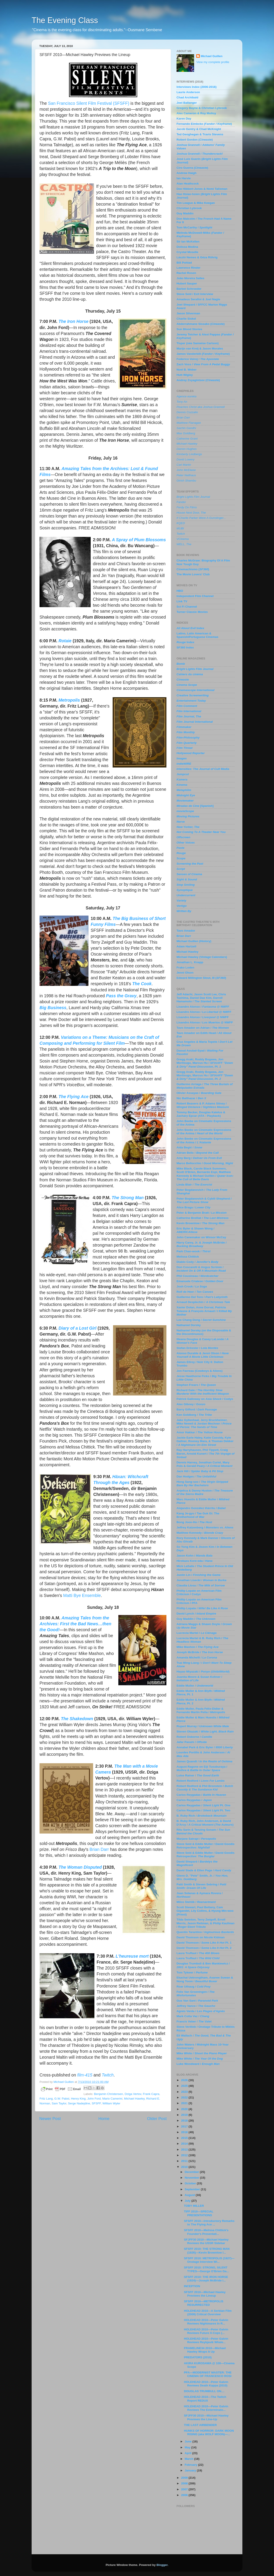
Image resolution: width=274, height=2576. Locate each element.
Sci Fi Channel (187, 606)
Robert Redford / (201, 1780)
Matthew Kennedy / (200, 1532)
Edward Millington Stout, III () (201, 977)
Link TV (182, 601)
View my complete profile (212, 62)
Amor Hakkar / (200, 1432)
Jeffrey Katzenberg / (205, 1527)
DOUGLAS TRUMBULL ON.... (204, 2391)
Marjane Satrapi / (196, 1838)
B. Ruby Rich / (202, 1815)
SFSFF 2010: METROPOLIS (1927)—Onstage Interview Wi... (209, 2260)
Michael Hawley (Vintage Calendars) (202, 957)
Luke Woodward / (198, 2064)
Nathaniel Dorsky (189, 1325)
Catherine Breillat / (203, 1218)
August (190, 2195)
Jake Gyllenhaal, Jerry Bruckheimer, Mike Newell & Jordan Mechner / (204, 1423)
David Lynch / (196, 1613)
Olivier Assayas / (199, 1093)
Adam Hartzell (186, 946)
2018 (185, 2120)
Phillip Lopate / (202, 1608)
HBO (180, 590)
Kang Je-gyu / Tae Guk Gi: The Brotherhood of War (198, 1515)
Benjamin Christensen (108, 2094)
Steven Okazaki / (205, 1731)
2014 (185, 2143)
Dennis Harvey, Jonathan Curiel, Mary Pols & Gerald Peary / (205, 1464)
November (192, 2177)
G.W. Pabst (61, 2098)
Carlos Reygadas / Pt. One (203, 1805)
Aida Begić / (189, 1147)
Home (103, 2118)
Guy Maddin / (196, 1618)
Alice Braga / (194, 1207)
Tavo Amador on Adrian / (203, 1027)
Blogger (162, 2565)
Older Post (157, 2118)
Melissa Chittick (188, 1256)
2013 (185, 2149)
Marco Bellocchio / (205, 1163)
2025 (185, 2085)
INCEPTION (192, 2286)
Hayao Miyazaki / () (203, 1671)
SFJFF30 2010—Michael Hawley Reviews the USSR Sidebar (206, 2241)
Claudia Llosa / (201, 1585)
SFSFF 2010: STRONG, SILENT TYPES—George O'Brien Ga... (206, 2269)
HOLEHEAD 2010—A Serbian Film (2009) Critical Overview (208, 2312)
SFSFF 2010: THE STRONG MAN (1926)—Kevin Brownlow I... (207, 2250)
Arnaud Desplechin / (203, 1302)
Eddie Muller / (195, 1685)
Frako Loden (185, 967)
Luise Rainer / (198, 1775)
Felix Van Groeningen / (196, 1993)
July (188, 2200)
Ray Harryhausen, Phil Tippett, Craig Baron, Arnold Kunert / (205, 1453)
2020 (185, 2109)
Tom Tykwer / (192, 1972)
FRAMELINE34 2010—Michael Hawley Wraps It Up (205, 2349)
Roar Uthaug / (194, 1986)
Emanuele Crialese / (200, 1281)
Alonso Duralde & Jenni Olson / (203, 1355)
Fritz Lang (46, 2098)
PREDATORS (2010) (198, 2357)
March (189, 2458)
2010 (185, 2167)
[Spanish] (195, 805)
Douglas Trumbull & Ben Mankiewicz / (203, 1965)
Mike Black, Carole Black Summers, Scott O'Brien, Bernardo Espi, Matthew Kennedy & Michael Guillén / (205, 1174)
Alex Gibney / (191, 1404)
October (191, 2183)
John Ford (94, 2098)
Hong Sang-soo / (202, 1483)
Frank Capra (151, 2094)
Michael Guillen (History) (194, 941)
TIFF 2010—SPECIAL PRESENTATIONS (198, 2213)
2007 (185, 2489)
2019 (185, 2114)
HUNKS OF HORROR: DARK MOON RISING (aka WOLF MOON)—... (209, 2432)
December (192, 2172)
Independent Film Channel (195, 596)
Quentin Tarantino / (205, 1932)
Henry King (78, 2098)
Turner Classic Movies (192, 612)
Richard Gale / (203, 1391)
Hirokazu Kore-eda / (195, 1560)
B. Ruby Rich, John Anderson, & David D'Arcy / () (205, 1822)
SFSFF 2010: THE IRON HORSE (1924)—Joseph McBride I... (206, 2278)
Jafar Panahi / (192, 1742)
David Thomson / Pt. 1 (204, 1942)
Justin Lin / (198, 1575)
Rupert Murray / (203, 1726)
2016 (185, 2132)
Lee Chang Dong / (201, 1319)
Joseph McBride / (200, 1652)
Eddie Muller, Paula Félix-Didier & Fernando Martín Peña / (201, 1710)
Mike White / (202, 2053)
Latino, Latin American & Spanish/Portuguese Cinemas (197, 635)
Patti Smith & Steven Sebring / (201, 1886)
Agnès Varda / (201, 2011)
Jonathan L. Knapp (190, 962)
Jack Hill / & (200, 1471)
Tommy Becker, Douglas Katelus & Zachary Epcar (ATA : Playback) (201, 1114)
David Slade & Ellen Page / (204, 1870)
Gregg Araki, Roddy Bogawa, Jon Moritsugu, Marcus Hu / (205, 1063)
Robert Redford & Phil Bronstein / (205, 1787)
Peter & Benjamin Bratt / (202, 1212)
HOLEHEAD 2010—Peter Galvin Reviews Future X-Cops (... (206, 2331)
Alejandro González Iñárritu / (201, 1508)
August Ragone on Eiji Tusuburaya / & (202, 1768)
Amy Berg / (199, 1158)
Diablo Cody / (197, 1262)
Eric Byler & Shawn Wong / (195, 1230)
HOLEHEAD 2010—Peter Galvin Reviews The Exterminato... (206, 2408)
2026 (185, 2080)
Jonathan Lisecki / (201, 1580)
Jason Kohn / (195, 1555)
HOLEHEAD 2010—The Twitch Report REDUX (205, 2398)
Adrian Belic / (198, 1152)
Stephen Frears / (196, 1385)
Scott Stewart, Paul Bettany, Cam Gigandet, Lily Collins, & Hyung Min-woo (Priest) (205, 1911)
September (193, 2189)
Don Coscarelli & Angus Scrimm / (201, 1268)
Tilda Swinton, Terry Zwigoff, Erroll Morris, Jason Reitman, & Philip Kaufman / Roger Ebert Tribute (205, 1923)
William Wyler (111, 2103)
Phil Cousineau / (197, 1276)
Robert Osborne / (194, 1736)
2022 (185, 2097)
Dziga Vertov (133, 2094)
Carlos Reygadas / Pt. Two (203, 1810)
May (188, 2447)
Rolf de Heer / (195, 1291)
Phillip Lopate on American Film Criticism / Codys (199, 1592)
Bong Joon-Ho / (194, 1522)
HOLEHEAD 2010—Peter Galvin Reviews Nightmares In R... (206, 2321)
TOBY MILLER (194, 2205)
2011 (185, 2161)
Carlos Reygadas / (201, 1794)
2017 (185, 2126)
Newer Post (50, 2118)
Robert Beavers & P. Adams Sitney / (203, 1105)
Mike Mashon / (198, 1647)
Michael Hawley (134, 2098)
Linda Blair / (194, 1184)
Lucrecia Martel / (196, 1633)
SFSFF (96, 2103)
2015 (185, 2138)
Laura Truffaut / (198, 1953)
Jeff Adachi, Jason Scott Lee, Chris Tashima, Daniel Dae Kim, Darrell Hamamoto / (201, 998)
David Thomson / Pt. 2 (204, 1948)
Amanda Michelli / (197, 1657)
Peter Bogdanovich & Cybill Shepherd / (204, 1200)
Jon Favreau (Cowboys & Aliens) (200, 1370)
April (188, 2453)
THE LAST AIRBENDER (200, 2425)
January (191, 2470)
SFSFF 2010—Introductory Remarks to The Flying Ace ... (209, 2222)
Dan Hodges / (196, 1476)
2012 (185, 2155)
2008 (185, 2483)
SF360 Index (185, 647)
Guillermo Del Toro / (202, 1297)
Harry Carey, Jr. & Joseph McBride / (202, 1244)
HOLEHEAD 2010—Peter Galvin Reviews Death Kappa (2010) (206, 2383)
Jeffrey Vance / (196, 2006)
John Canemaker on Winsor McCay (201, 1237)
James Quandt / (204, 1761)
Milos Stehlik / (196, 1902)
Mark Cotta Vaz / (193, 2016)
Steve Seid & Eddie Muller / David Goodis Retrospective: (205, 1845)
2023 (185, 2091)
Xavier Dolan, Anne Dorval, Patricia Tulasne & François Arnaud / (204, 1311)
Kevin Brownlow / (200, 1223)
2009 (185, 2477)
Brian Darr (184, 936)
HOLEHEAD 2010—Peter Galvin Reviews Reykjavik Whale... (206, 2340)
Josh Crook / (192, 1286)
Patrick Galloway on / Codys (205, 1399)
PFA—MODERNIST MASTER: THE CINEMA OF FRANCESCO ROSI (208, 2374)
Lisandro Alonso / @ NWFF (203, 1006)
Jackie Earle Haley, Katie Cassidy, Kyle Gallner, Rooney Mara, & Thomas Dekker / (205, 1441)
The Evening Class (65, 20)
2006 (185, 2495)
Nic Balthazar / (191, 1098)
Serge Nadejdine (79, 2103)
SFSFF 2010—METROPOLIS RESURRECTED (203, 2303)
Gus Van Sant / (197, 2000)
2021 (185, 2103)
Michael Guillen (211, 56)
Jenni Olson (185, 972)
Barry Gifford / (197, 1409)
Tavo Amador (186, 930)
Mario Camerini (112, 2098)
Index (190, 628)
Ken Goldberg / (194, 1414)
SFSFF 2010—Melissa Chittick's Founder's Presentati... (206, 2231)
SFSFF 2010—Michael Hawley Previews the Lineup (205, 2293)
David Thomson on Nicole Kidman (201, 1937)
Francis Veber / (194, 2021)
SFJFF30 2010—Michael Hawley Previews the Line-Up (206, 2417)
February (191, 2464)
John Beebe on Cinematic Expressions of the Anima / (204, 1131)
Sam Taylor (59, 2103)
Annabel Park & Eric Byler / (205, 1747)
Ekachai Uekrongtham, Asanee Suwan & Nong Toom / (205, 1979)
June (188, 2441)
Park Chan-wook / (194, 1251)
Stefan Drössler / (197, 1348)
